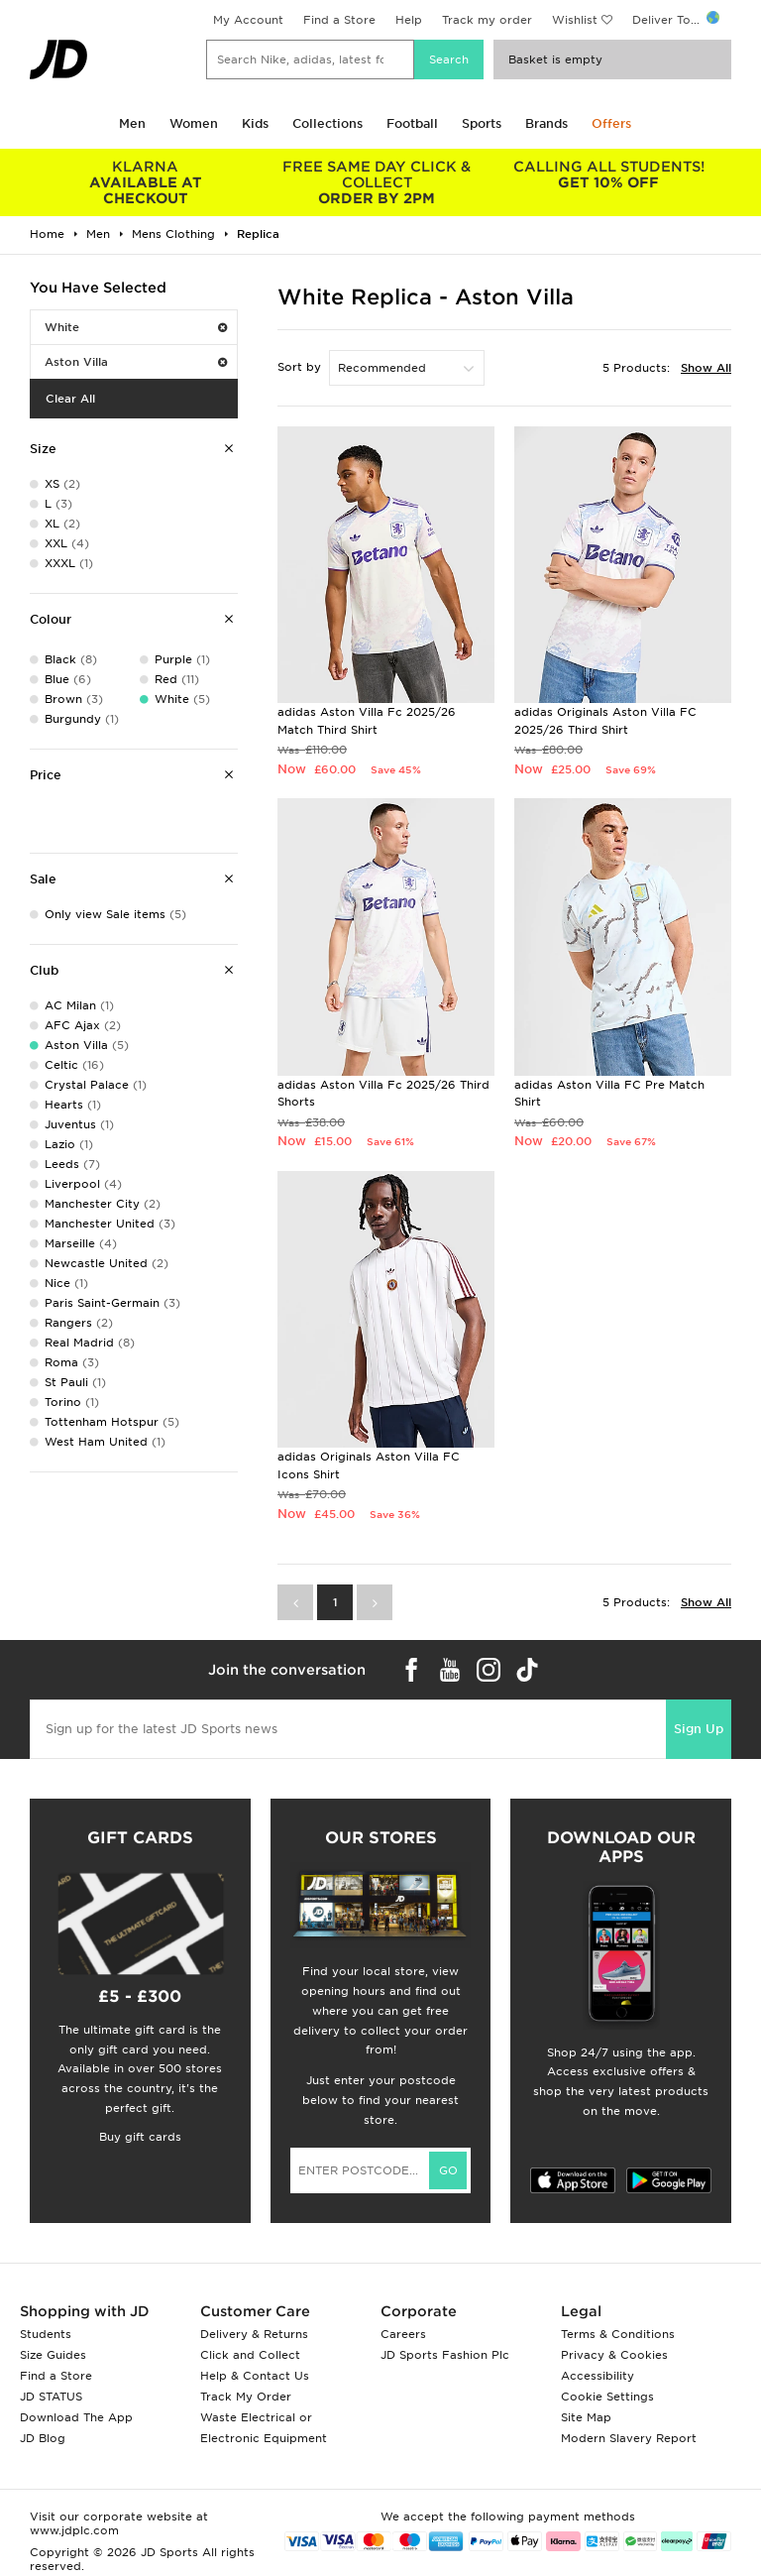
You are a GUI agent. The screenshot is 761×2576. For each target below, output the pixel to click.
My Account (248, 20)
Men (132, 123)
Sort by (299, 367)
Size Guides (53, 2355)
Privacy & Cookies (614, 2355)
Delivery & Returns (254, 2334)
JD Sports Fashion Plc (444, 2355)
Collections (327, 123)
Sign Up (698, 1728)
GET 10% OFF (608, 174)
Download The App (76, 2417)
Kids (255, 123)
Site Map (586, 2417)
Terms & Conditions (618, 2334)
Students (45, 2334)
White (136, 327)
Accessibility (597, 2376)
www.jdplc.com (74, 2530)
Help (408, 20)
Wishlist (575, 20)
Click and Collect (250, 2355)
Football (412, 123)
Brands (546, 123)
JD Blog (42, 2438)
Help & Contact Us (254, 2376)
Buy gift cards (140, 2137)
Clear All (70, 399)
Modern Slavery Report (629, 2438)
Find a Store (339, 20)
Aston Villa (136, 362)
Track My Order (245, 2396)
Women (193, 123)
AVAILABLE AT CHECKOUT (146, 182)
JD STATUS (51, 2396)
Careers (403, 2334)
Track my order (487, 20)
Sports (481, 123)
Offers (611, 123)
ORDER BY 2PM (377, 182)
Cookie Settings (607, 2396)
